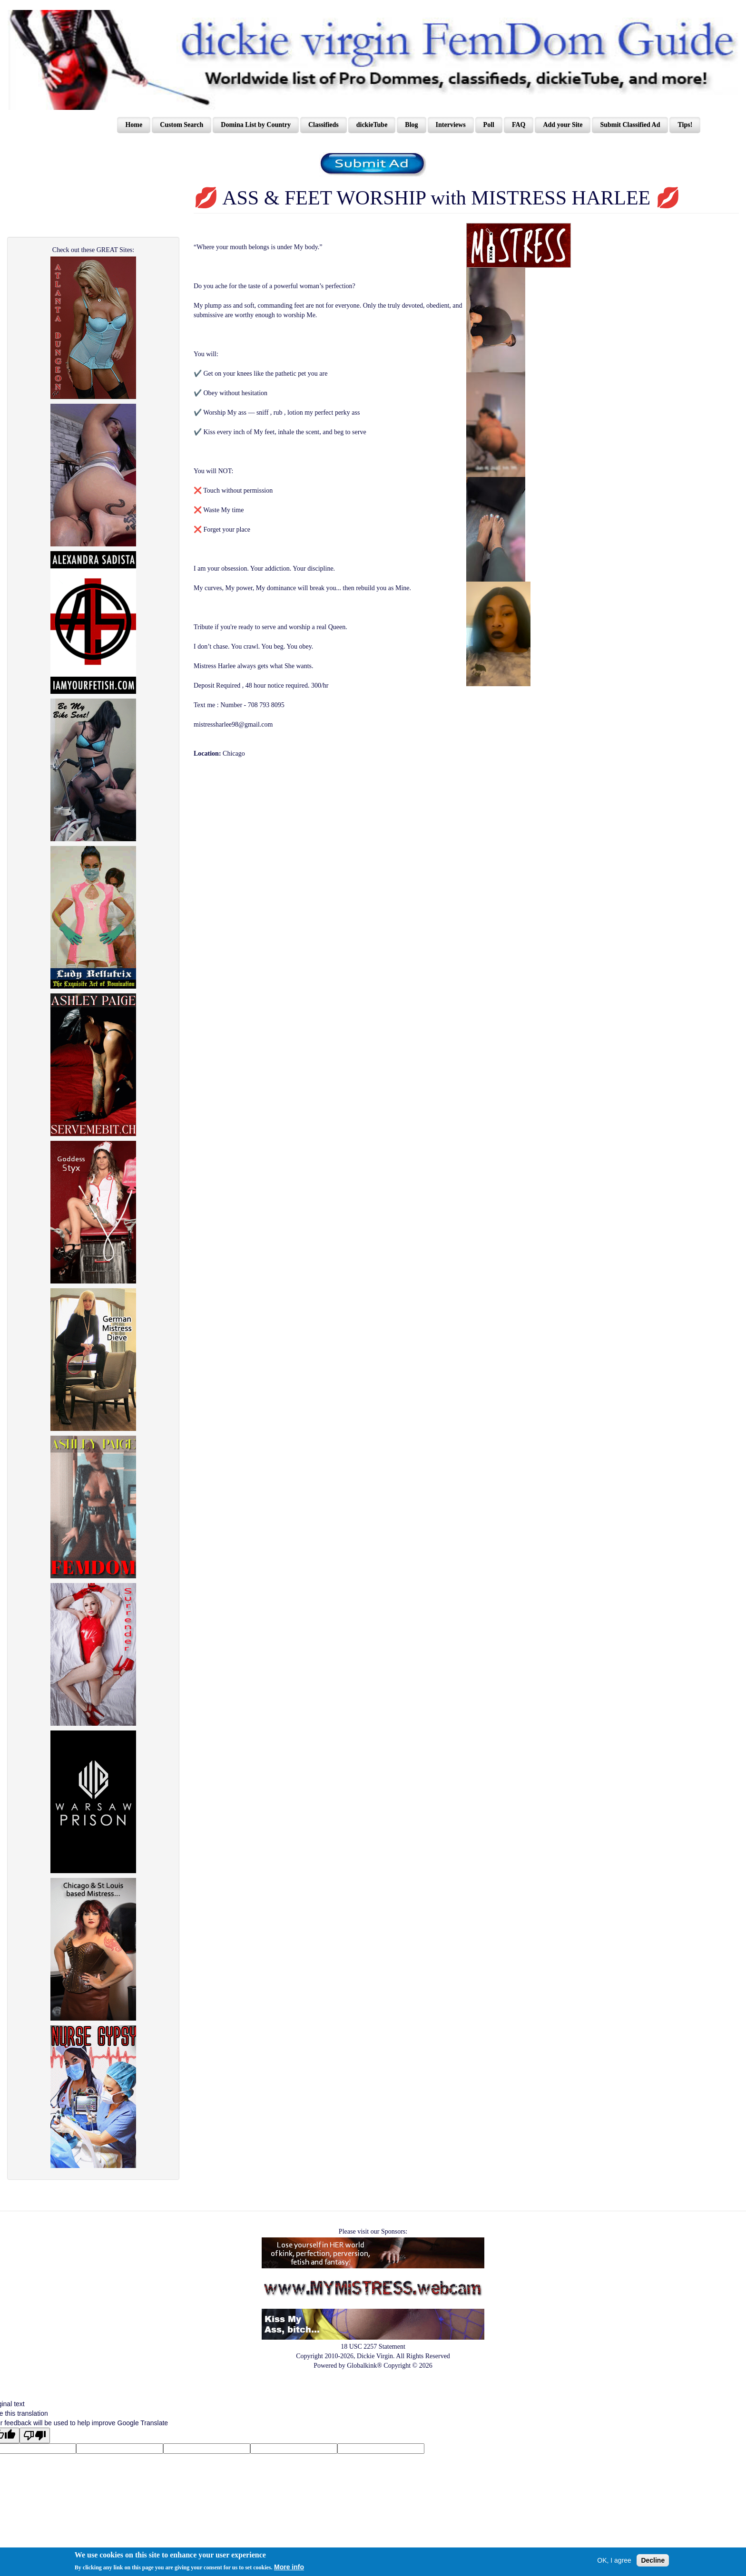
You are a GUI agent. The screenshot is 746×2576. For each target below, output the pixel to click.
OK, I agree (614, 2560)
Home (133, 124)
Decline (653, 2560)
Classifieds (323, 124)
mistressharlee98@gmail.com (233, 724)
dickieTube (372, 124)
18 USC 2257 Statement (373, 2346)
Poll (488, 124)
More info (289, 2567)
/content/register (373, 164)
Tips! (684, 124)
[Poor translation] (35, 2435)
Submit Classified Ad (630, 124)
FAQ (519, 124)
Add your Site (562, 124)
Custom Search (181, 124)
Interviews (451, 124)
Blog (411, 124)
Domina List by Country (256, 124)
